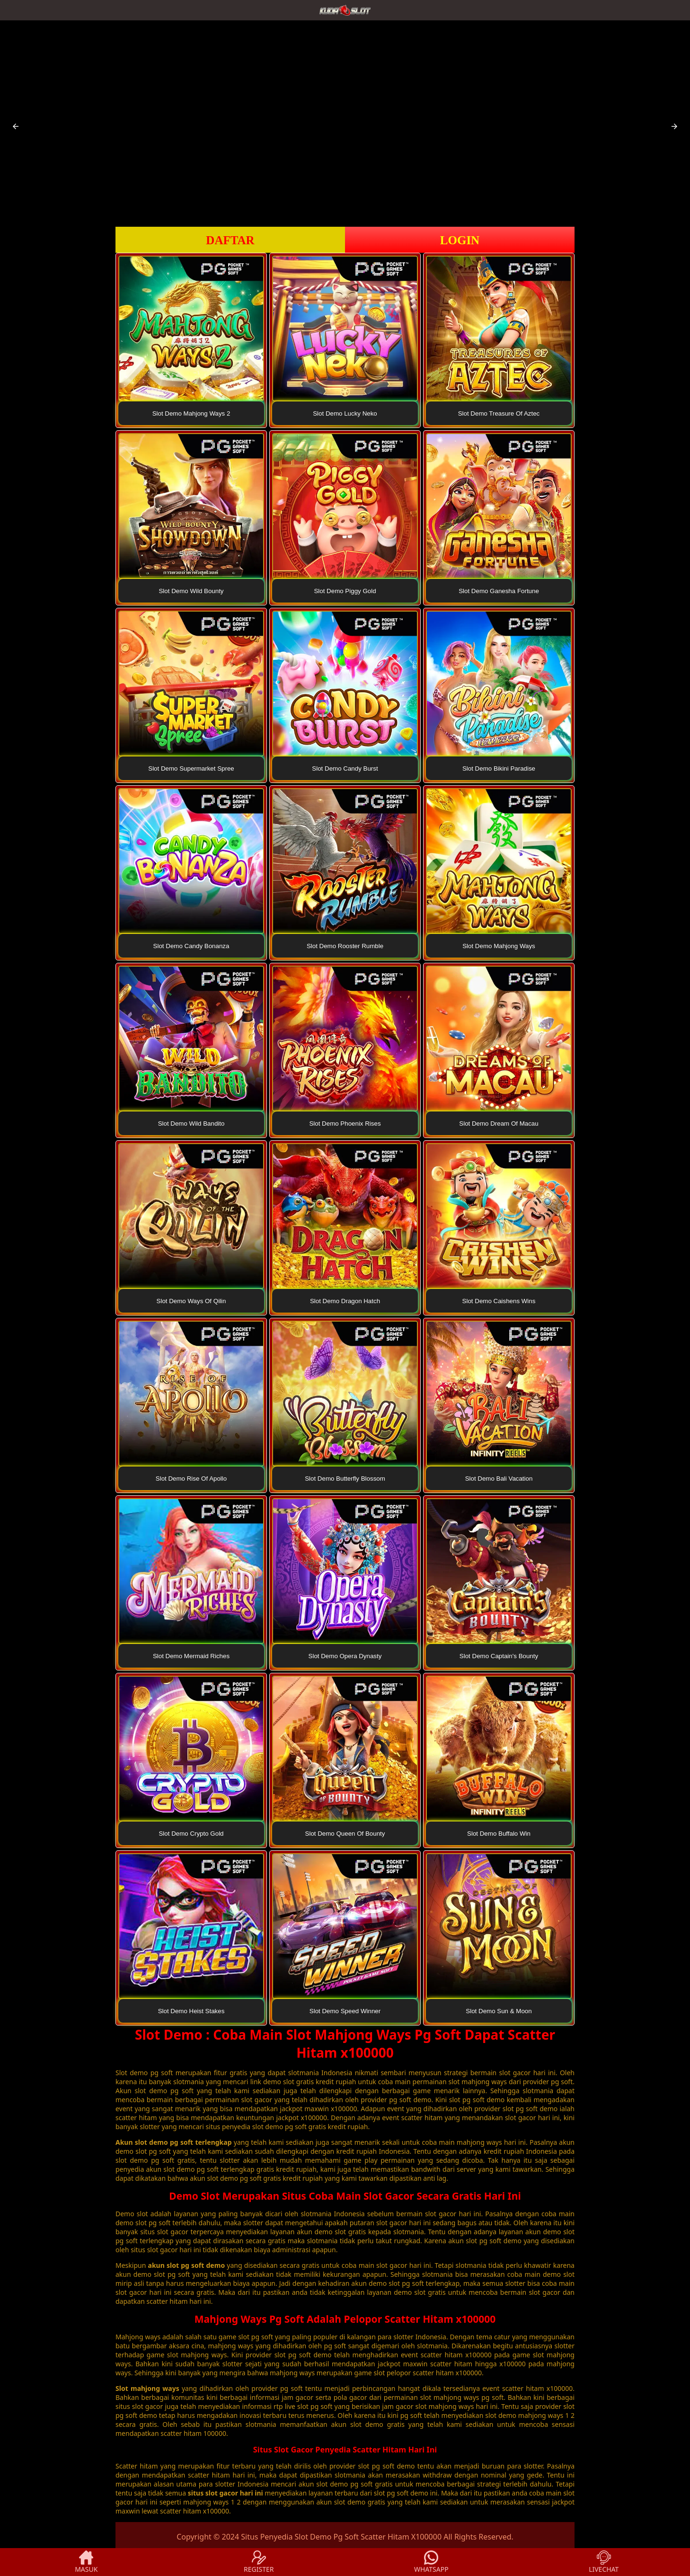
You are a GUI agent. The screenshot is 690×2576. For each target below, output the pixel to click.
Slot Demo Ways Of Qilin (191, 1301)
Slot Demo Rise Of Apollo (191, 1478)
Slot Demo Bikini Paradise (498, 768)
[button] (16, 126)
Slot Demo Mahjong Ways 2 (191, 413)
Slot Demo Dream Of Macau (498, 1123)
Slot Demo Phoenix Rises (344, 1123)
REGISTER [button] (259, 2562)
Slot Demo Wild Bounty (191, 591)
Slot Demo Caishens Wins (499, 1301)
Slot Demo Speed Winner (345, 2011)
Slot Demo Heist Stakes (191, 2011)
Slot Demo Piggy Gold (345, 591)
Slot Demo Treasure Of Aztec (499, 413)
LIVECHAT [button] (604, 2562)
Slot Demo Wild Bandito (191, 1123)
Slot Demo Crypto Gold (191, 1833)
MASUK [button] (86, 2562)
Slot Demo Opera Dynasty (345, 1656)
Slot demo (131, 2072)
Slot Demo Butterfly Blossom (345, 1478)
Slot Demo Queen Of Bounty (345, 1833)
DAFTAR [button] (230, 240)
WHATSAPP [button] (431, 2562)
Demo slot (131, 2213)
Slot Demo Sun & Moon (498, 2011)
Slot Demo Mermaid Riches (191, 1656)
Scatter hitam (136, 2465)
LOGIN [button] (459, 240)
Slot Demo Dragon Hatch (345, 1301)
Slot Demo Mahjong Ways (498, 946)
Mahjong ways (137, 2336)
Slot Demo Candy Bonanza (191, 946)
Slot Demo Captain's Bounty (499, 1656)
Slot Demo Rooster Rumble (345, 946)
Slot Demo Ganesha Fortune (499, 591)
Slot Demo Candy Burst (345, 768)
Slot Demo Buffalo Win (499, 1833)
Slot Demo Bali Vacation (499, 1478)
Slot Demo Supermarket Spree (191, 768)
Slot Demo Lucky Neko (345, 413)
